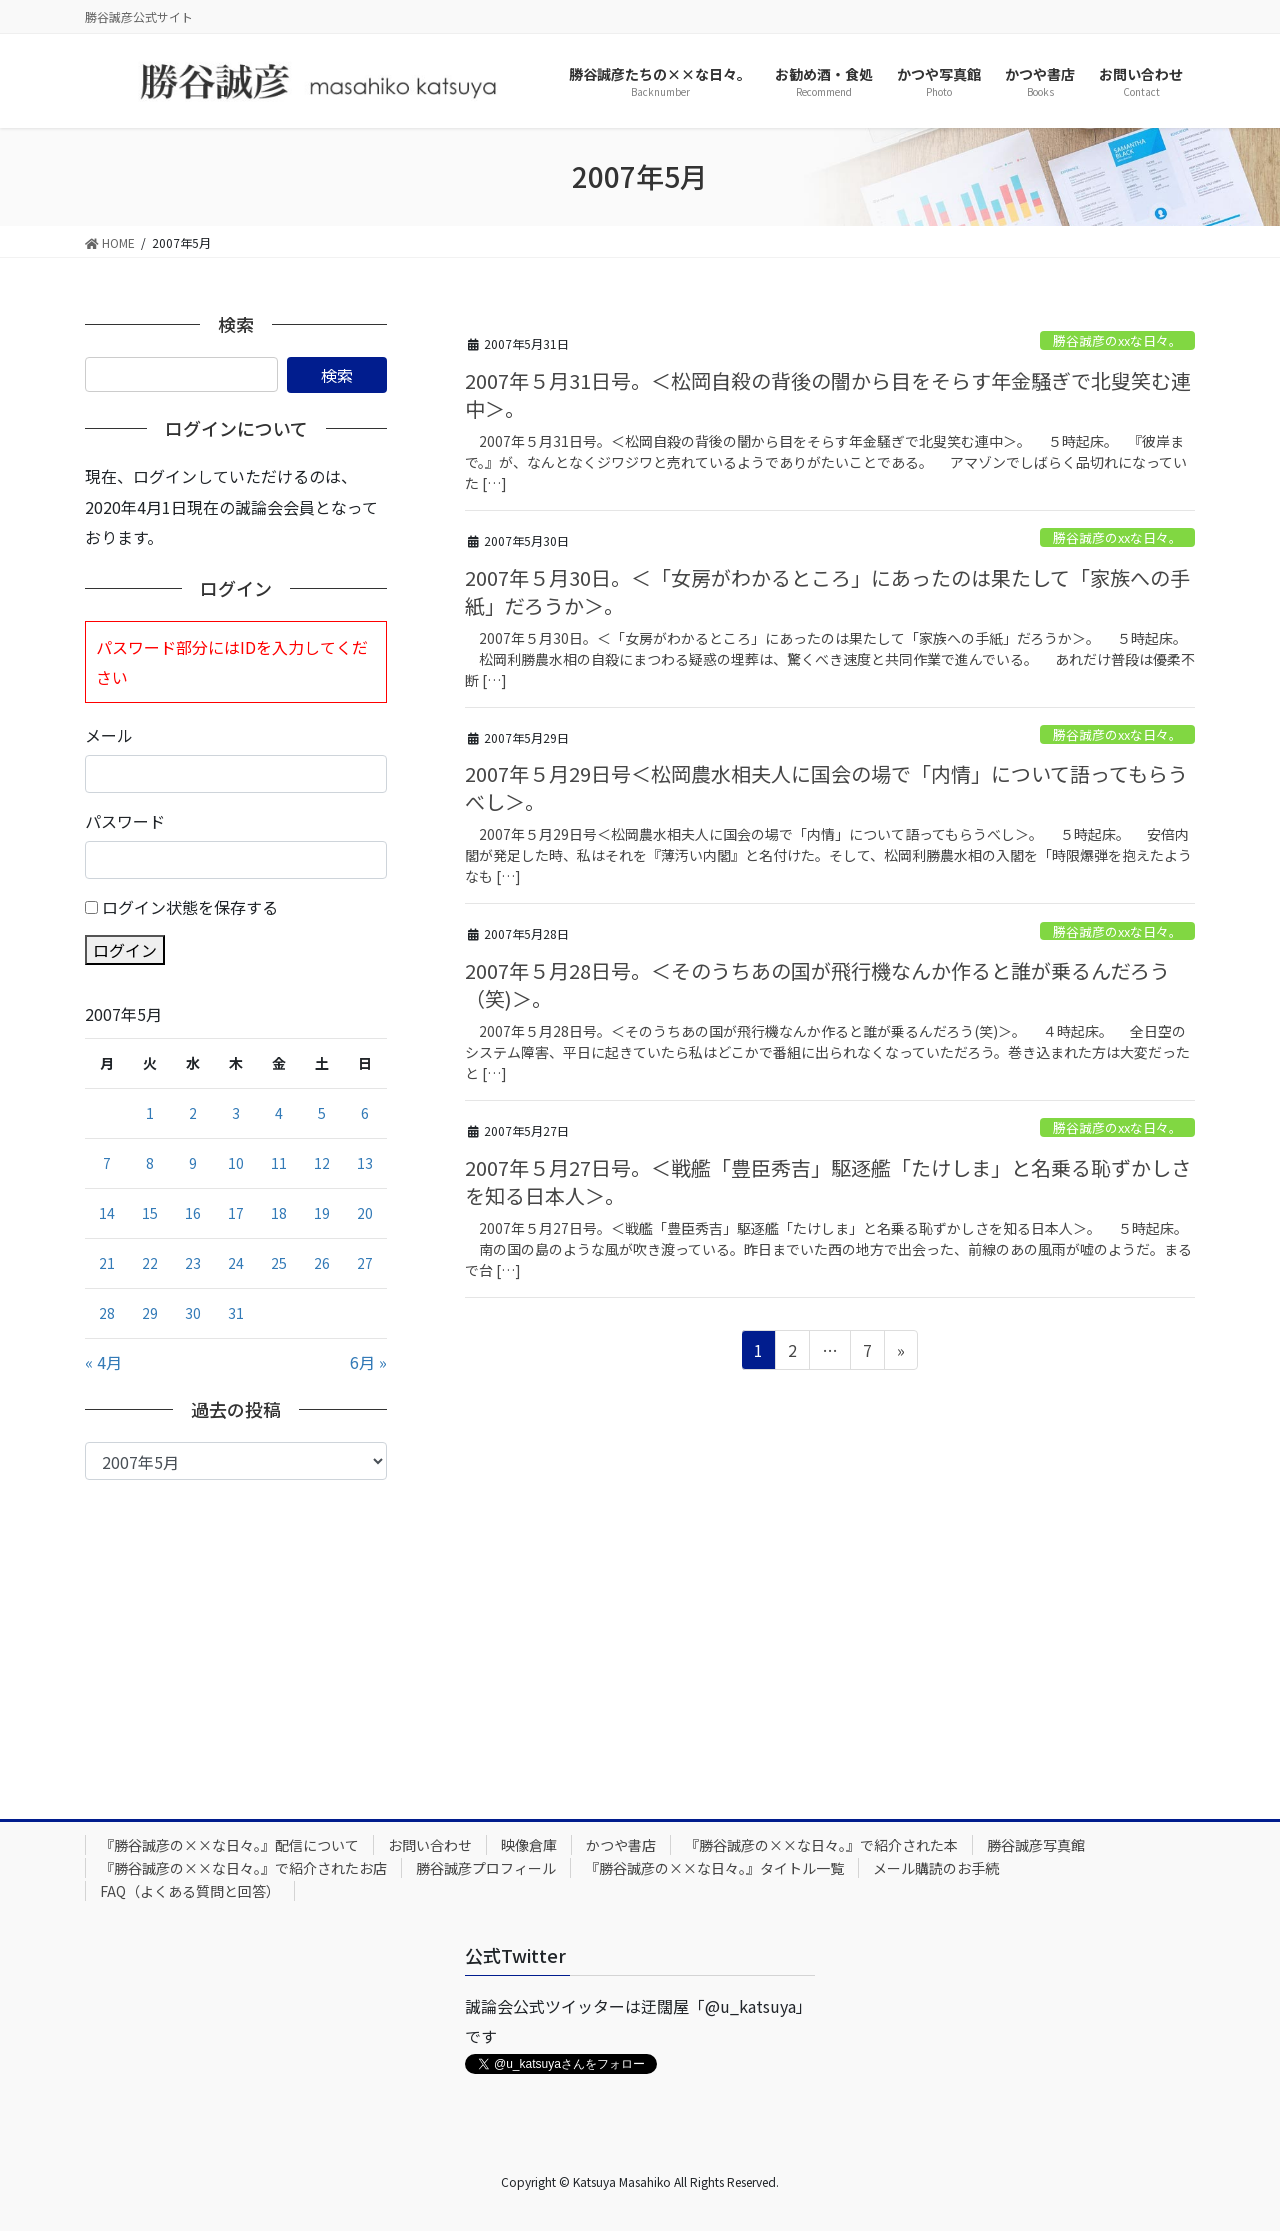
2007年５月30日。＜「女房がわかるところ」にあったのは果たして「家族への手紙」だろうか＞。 (827, 591)
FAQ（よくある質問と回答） (190, 1891)
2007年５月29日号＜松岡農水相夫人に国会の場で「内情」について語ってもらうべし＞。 (826, 787)
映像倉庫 (529, 1845)
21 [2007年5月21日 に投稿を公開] (107, 1263)
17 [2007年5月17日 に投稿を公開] (236, 1213)
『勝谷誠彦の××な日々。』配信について (229, 1845)
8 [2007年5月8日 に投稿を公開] (150, 1163)
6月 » (368, 1362)
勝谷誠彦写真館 (1036, 1845)
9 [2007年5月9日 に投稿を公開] (193, 1163)
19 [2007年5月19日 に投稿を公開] (322, 1213)
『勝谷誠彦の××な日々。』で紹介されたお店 (243, 1868)
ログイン (125, 950)
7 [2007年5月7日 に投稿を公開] (107, 1163)
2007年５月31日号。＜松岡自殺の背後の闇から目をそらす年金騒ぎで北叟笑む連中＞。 (828, 394)
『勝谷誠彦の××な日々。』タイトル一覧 (714, 1868)
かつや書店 (621, 1845)
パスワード (125, 821)
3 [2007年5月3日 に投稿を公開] (236, 1113)
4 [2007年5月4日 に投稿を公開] (279, 1113)
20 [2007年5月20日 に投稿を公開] (365, 1213)
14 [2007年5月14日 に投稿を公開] (107, 1213)
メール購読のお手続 (936, 1868)
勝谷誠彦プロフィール (486, 1868)
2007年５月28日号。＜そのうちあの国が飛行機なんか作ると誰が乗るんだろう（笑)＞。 (817, 984)
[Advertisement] (236, 1630)
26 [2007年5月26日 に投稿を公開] (322, 1263)
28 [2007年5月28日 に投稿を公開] (107, 1313)
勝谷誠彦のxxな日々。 (1117, 340)
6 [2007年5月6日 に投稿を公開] (365, 1113)
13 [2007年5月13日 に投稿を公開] (365, 1163)
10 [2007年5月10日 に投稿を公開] (236, 1163)
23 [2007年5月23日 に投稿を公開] (193, 1263)
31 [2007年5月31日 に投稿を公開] (236, 1313)
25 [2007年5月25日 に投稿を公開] (279, 1263)
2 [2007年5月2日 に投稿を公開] (193, 1113)
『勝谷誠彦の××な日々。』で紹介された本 (821, 1845)
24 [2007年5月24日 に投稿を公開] (236, 1263)
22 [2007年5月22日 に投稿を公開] (150, 1263)
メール (109, 735)
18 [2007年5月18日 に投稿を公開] (279, 1213)
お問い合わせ (430, 1845)
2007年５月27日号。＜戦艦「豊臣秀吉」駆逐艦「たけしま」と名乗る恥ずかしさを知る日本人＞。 (828, 1181)
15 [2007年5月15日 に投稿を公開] (150, 1213)
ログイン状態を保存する (190, 907)
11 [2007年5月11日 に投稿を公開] (279, 1163)
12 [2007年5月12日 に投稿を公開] (322, 1163)
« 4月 (103, 1362)
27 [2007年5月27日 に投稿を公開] (365, 1263)
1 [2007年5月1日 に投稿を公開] (150, 1113)
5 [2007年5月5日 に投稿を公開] (322, 1113)
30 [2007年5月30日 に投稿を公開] (193, 1313)
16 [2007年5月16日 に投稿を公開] (193, 1213)
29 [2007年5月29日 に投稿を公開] (150, 1313)
